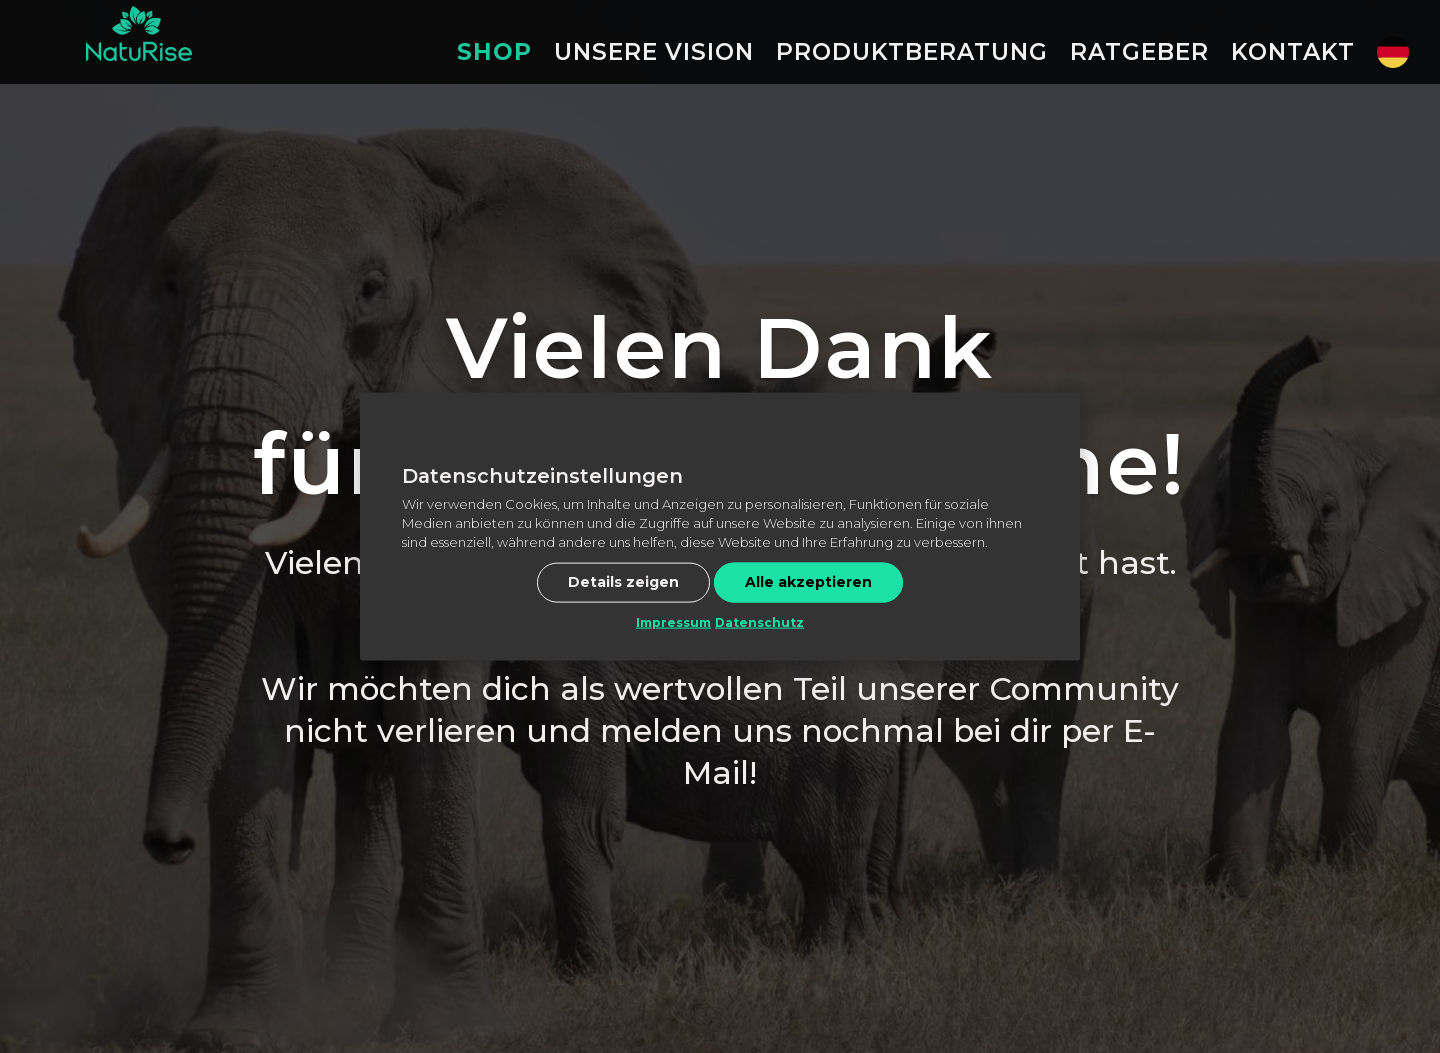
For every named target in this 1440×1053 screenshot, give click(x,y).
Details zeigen (623, 582)
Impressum (673, 622)
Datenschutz (759, 622)
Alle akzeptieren (808, 582)
